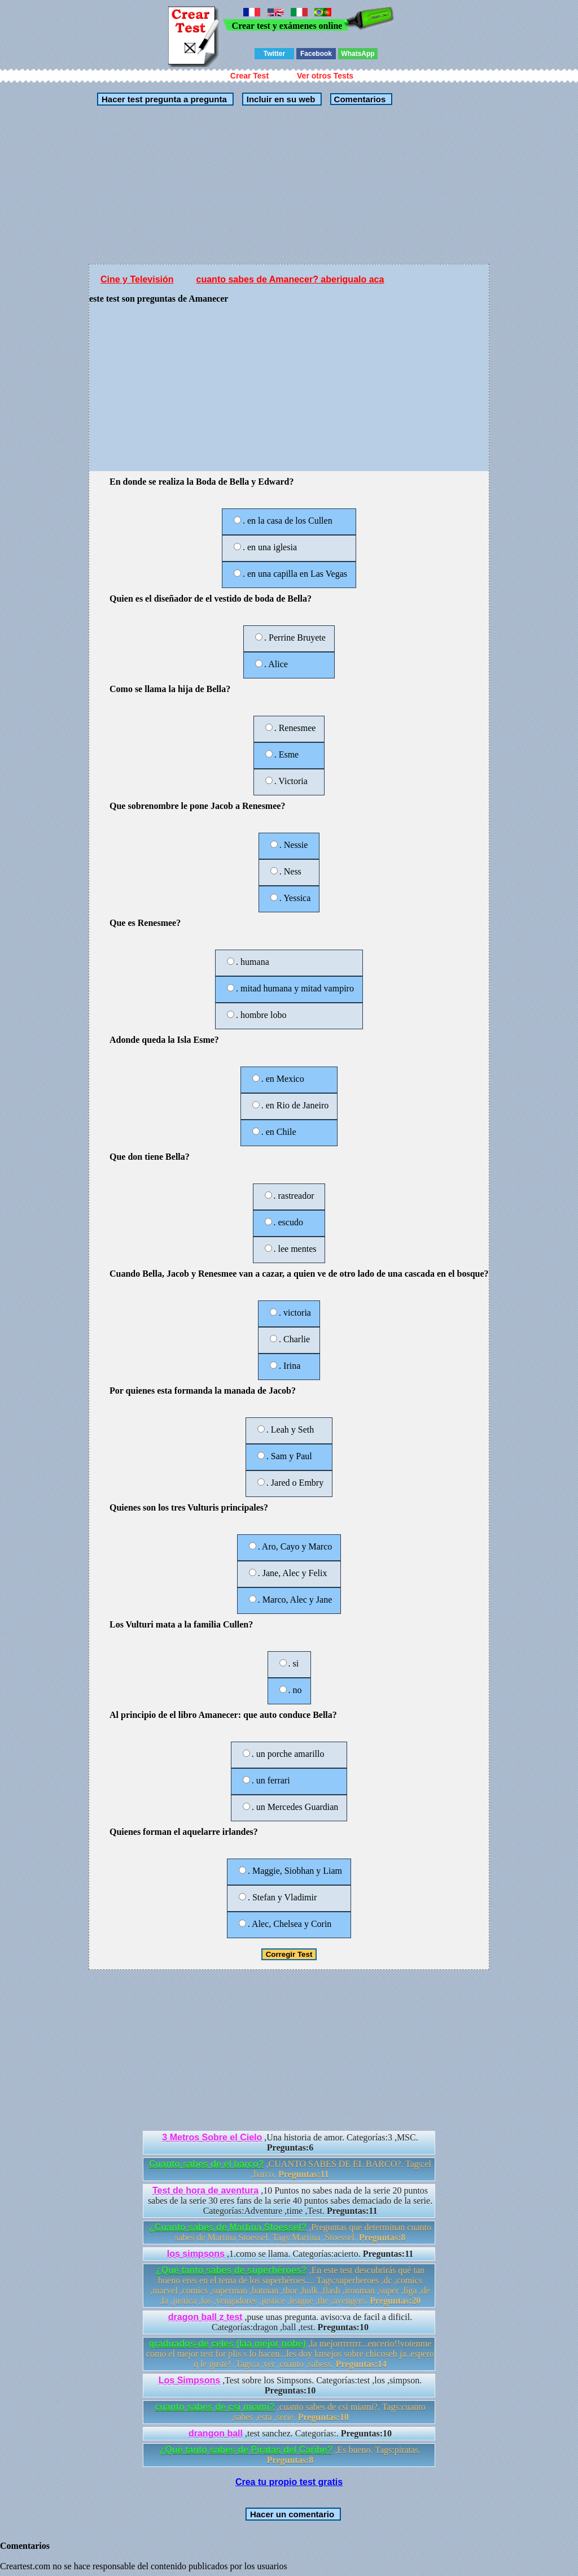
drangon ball (216, 2433)
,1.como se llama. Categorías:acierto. (290, 2254)
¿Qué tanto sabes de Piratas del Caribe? (246, 2450)
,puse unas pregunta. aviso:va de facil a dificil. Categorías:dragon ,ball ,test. (290, 2322)
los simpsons (196, 2254)
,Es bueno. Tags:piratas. (290, 2455)
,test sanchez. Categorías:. (290, 2433)
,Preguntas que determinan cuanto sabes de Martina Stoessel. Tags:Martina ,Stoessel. (290, 2232)
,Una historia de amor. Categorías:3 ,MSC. (290, 2142)
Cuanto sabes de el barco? (206, 2164)
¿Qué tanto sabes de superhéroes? (231, 2270)
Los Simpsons (189, 2380)
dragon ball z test (205, 2317)
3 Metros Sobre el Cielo (212, 2137)
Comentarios (358, 99)
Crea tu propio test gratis (289, 2482)
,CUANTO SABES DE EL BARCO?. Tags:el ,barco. (290, 2169)
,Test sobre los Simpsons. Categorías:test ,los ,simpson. (290, 2385)
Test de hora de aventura (205, 2190)
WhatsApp (357, 54)
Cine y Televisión (137, 279)
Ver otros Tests (325, 75)
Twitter (274, 54)
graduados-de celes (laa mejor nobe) (227, 2343)
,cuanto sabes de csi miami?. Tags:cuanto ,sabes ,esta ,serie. (290, 2412)
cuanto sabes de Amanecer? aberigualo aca (290, 279)
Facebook (316, 54)
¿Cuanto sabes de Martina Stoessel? (227, 2227)
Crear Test (249, 75)
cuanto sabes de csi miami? (215, 2407)
